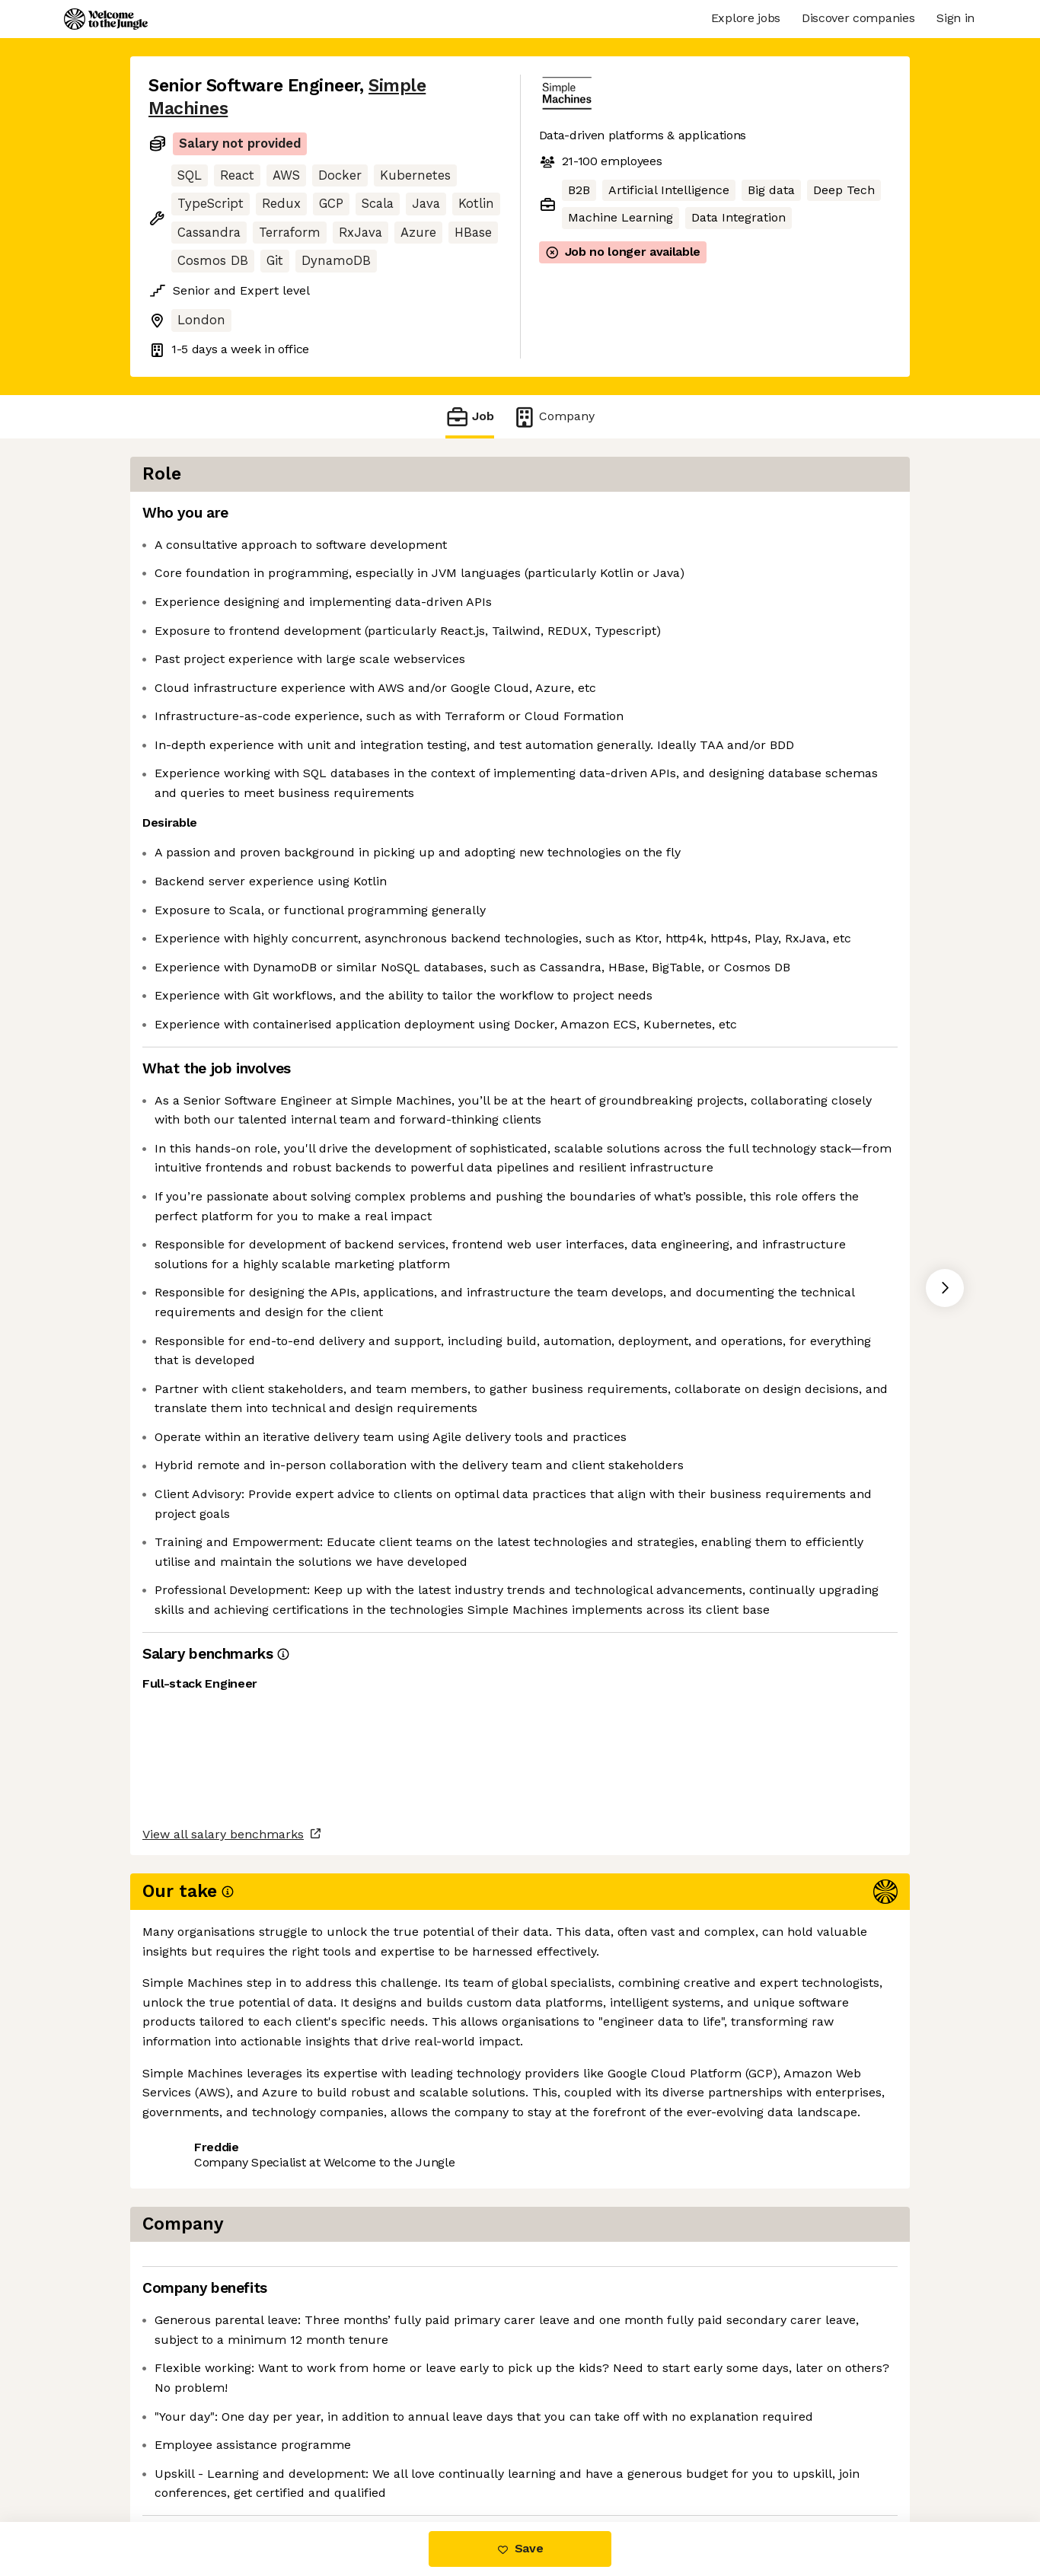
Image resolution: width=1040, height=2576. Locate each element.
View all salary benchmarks (223, 2399)
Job (469, 416)
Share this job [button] (190, 2457)
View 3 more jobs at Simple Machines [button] (365, 2457)
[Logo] (106, 19)
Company (553, 416)
